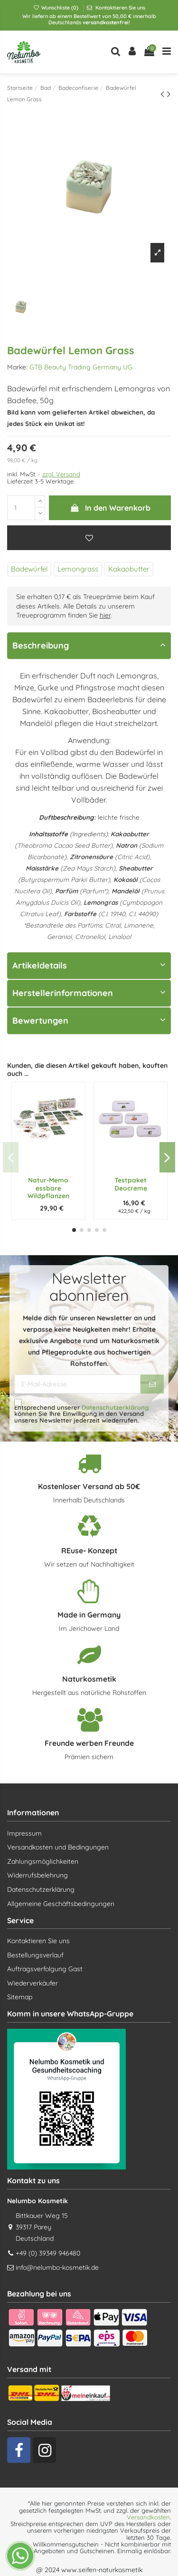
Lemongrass (77, 568)
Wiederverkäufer (32, 1983)
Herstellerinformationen (89, 993)
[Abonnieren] (152, 1384)
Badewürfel (29, 568)
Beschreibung (89, 645)
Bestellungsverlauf (35, 1955)
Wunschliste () (56, 7)
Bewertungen (89, 1020)
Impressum (24, 1833)
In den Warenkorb (109, 508)
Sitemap (19, 1997)
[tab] (89, 646)
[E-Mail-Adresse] (77, 1384)
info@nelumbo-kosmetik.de (57, 2267)
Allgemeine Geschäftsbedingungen (60, 1903)
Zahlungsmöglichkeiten (42, 1861)
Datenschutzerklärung (115, 1407)
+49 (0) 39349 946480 (48, 2253)
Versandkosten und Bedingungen (58, 1847)
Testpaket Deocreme (130, 1183)
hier (105, 615)
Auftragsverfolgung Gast (45, 1969)
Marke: (17, 367)
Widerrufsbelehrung (37, 1875)
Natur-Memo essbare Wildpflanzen (48, 1188)
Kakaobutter (129, 568)
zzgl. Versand (61, 474)
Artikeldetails (89, 965)
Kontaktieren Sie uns (119, 7)
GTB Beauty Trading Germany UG (80, 367)
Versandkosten (148, 2517)
